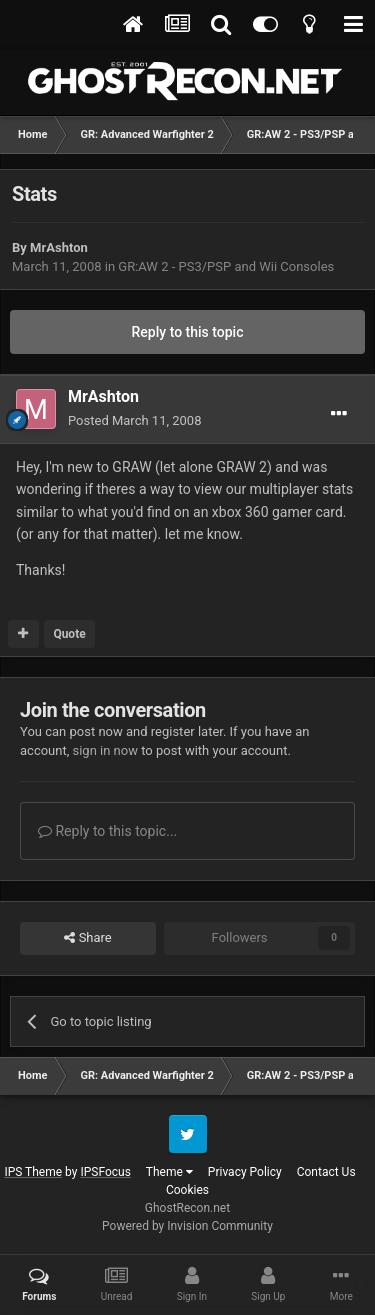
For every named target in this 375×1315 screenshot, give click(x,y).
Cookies (187, 1190)
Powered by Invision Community (187, 1226)
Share (87, 938)
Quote (69, 634)
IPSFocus (105, 1172)
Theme (169, 1172)
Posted (134, 420)
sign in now (105, 750)
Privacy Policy (245, 1172)
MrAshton (59, 247)
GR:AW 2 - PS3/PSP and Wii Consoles (226, 266)
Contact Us (326, 1172)
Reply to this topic (188, 332)
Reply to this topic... (107, 831)
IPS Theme (33, 1172)
